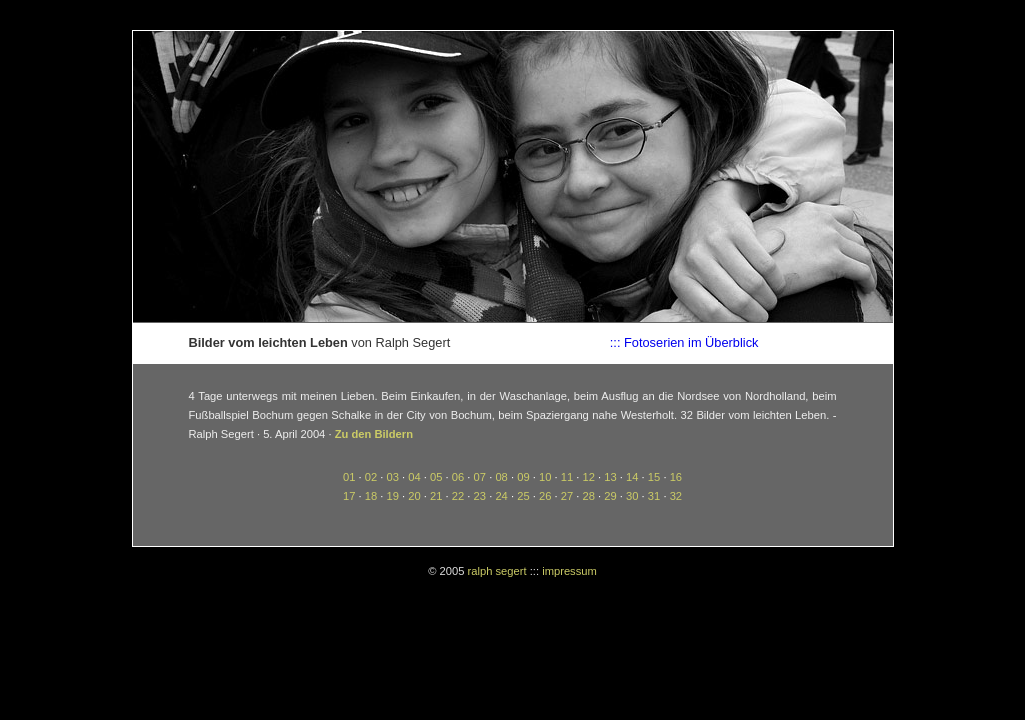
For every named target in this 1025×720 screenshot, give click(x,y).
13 (610, 477)
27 (567, 496)
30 (632, 496)
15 (654, 477)
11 (567, 477)
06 (458, 477)
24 (501, 496)
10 (545, 477)
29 (610, 496)
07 (480, 477)
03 (392, 477)
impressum (569, 571)
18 (371, 496)
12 (589, 477)
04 (414, 477)
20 (414, 496)
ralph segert (497, 571)
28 (589, 496)
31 (654, 496)
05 (436, 477)
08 (501, 477)
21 (436, 496)
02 (371, 477)
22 (458, 496)
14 (632, 477)
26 (545, 496)
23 (480, 496)
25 (523, 496)
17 (349, 496)
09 (523, 477)
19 (392, 496)
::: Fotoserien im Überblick (684, 342)
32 (676, 496)
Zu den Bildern (374, 434)
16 (676, 477)
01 (349, 477)
